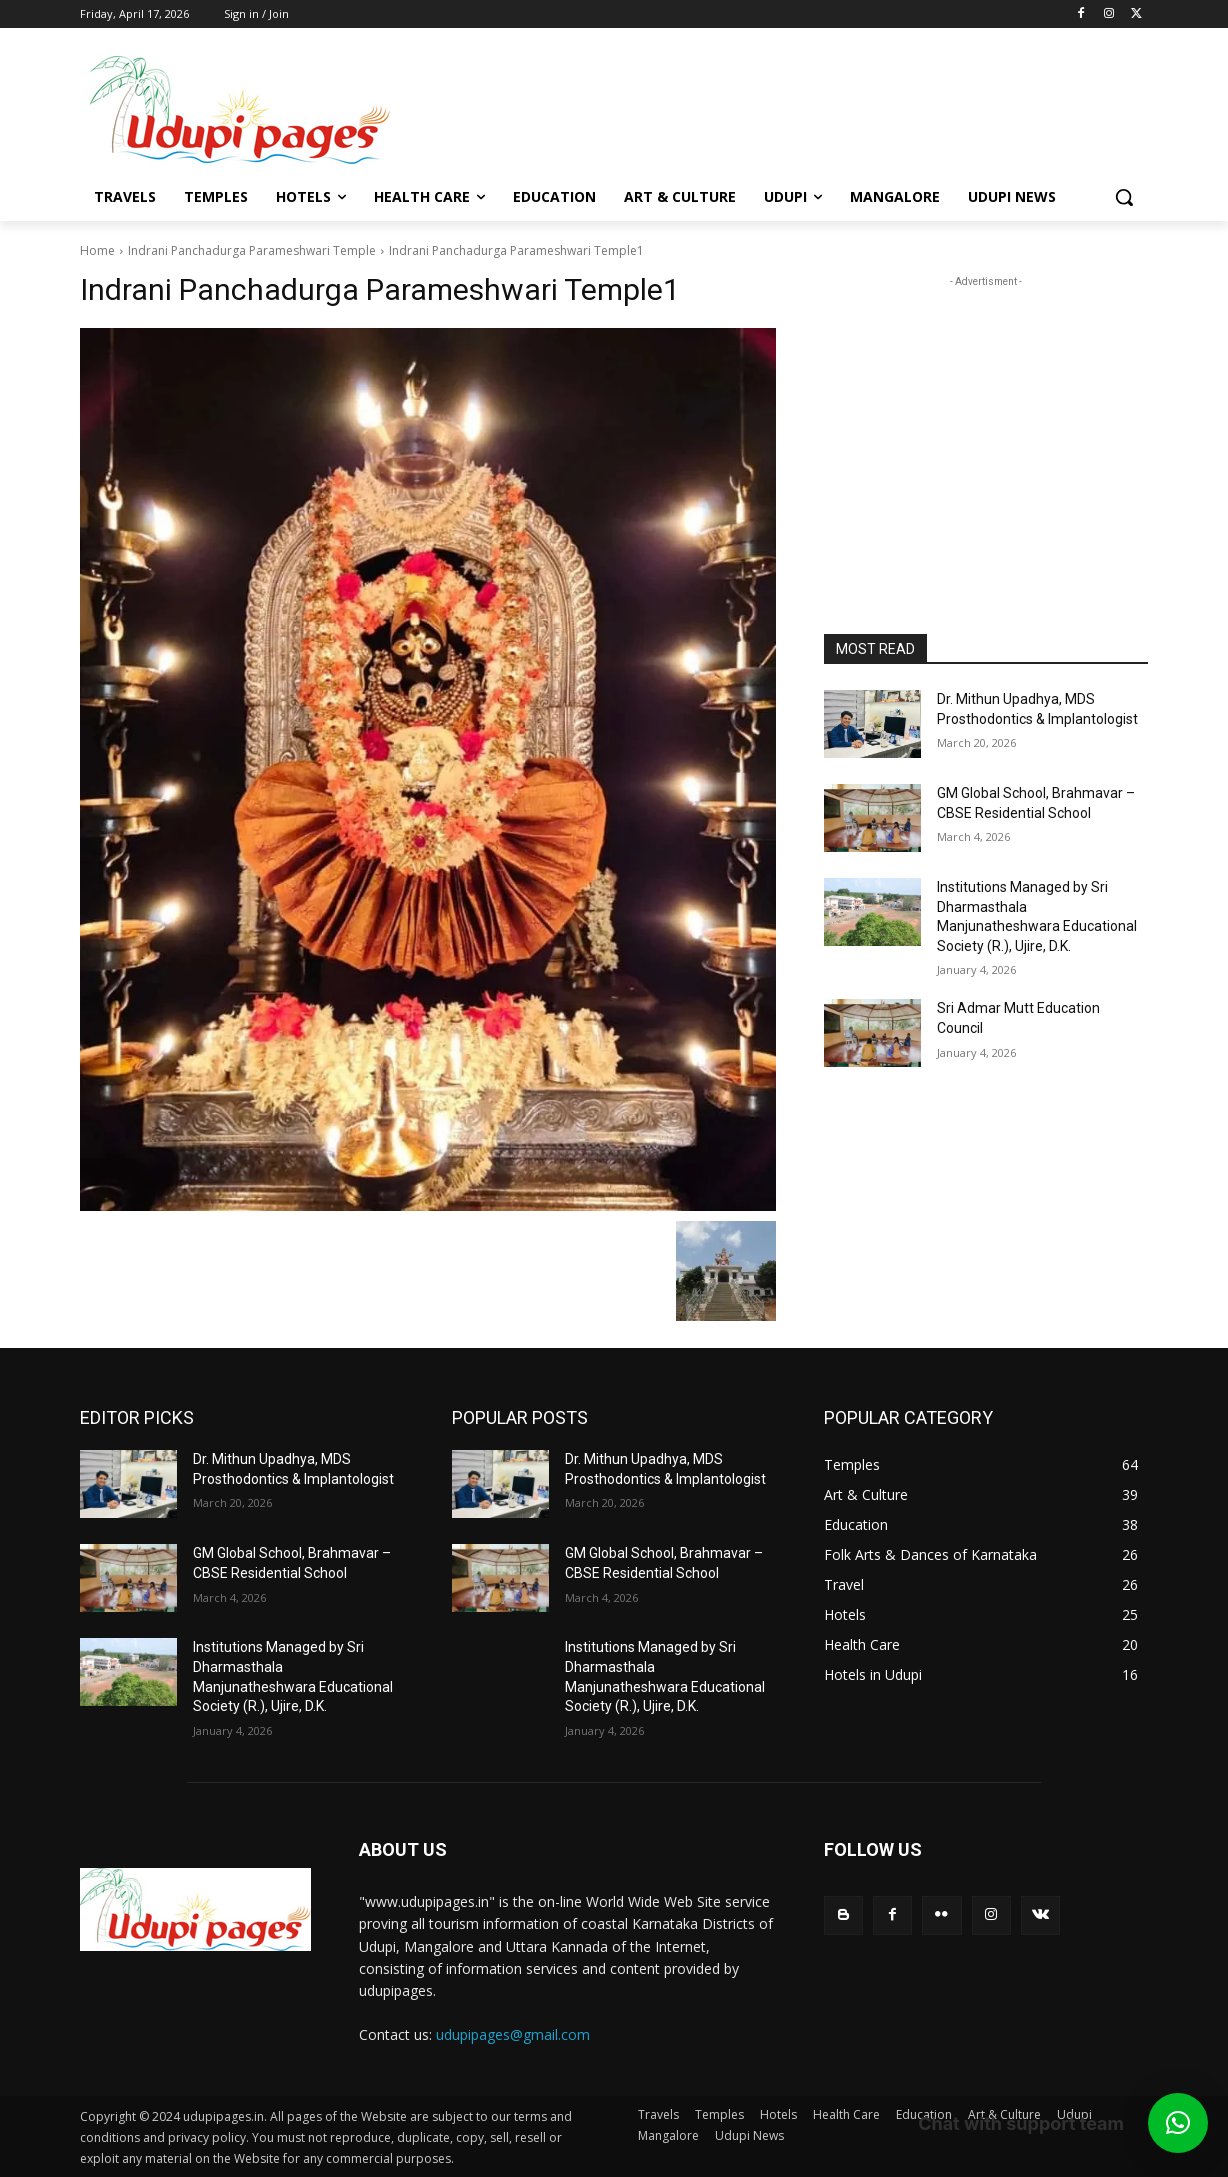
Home (97, 250)
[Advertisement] (774, 107)
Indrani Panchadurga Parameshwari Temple (252, 250)
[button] (1124, 197)
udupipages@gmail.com (513, 2034)
